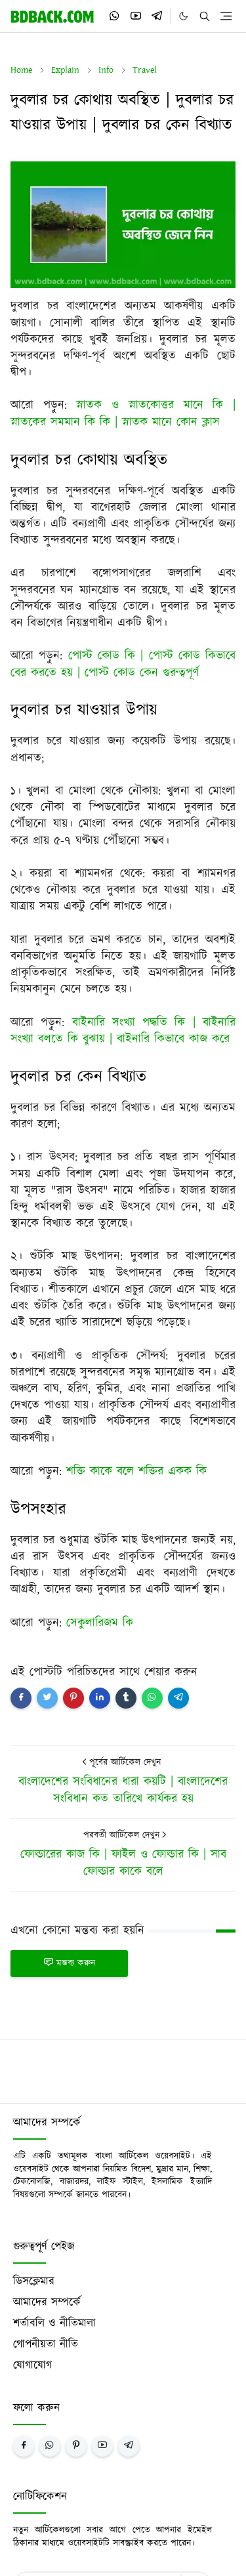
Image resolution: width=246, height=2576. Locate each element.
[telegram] (156, 16)
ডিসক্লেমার (33, 2281)
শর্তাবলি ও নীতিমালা (54, 2323)
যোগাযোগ (32, 2365)
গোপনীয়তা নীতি (45, 2344)
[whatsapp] (114, 16)
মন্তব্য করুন (69, 1963)
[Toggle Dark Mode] (183, 16)
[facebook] (23, 2446)
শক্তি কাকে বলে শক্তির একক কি (136, 1471)
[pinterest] (76, 2446)
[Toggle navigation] (226, 16)
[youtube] (135, 16)
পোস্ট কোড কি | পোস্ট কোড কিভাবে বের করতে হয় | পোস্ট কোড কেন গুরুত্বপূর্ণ (123, 664)
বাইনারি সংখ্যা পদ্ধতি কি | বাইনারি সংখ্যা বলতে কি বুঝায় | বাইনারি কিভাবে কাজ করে (123, 1031)
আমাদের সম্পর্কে (47, 2302)
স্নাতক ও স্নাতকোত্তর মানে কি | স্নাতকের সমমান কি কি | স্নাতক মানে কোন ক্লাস (123, 413)
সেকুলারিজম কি (99, 1623)
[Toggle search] (205, 16)
